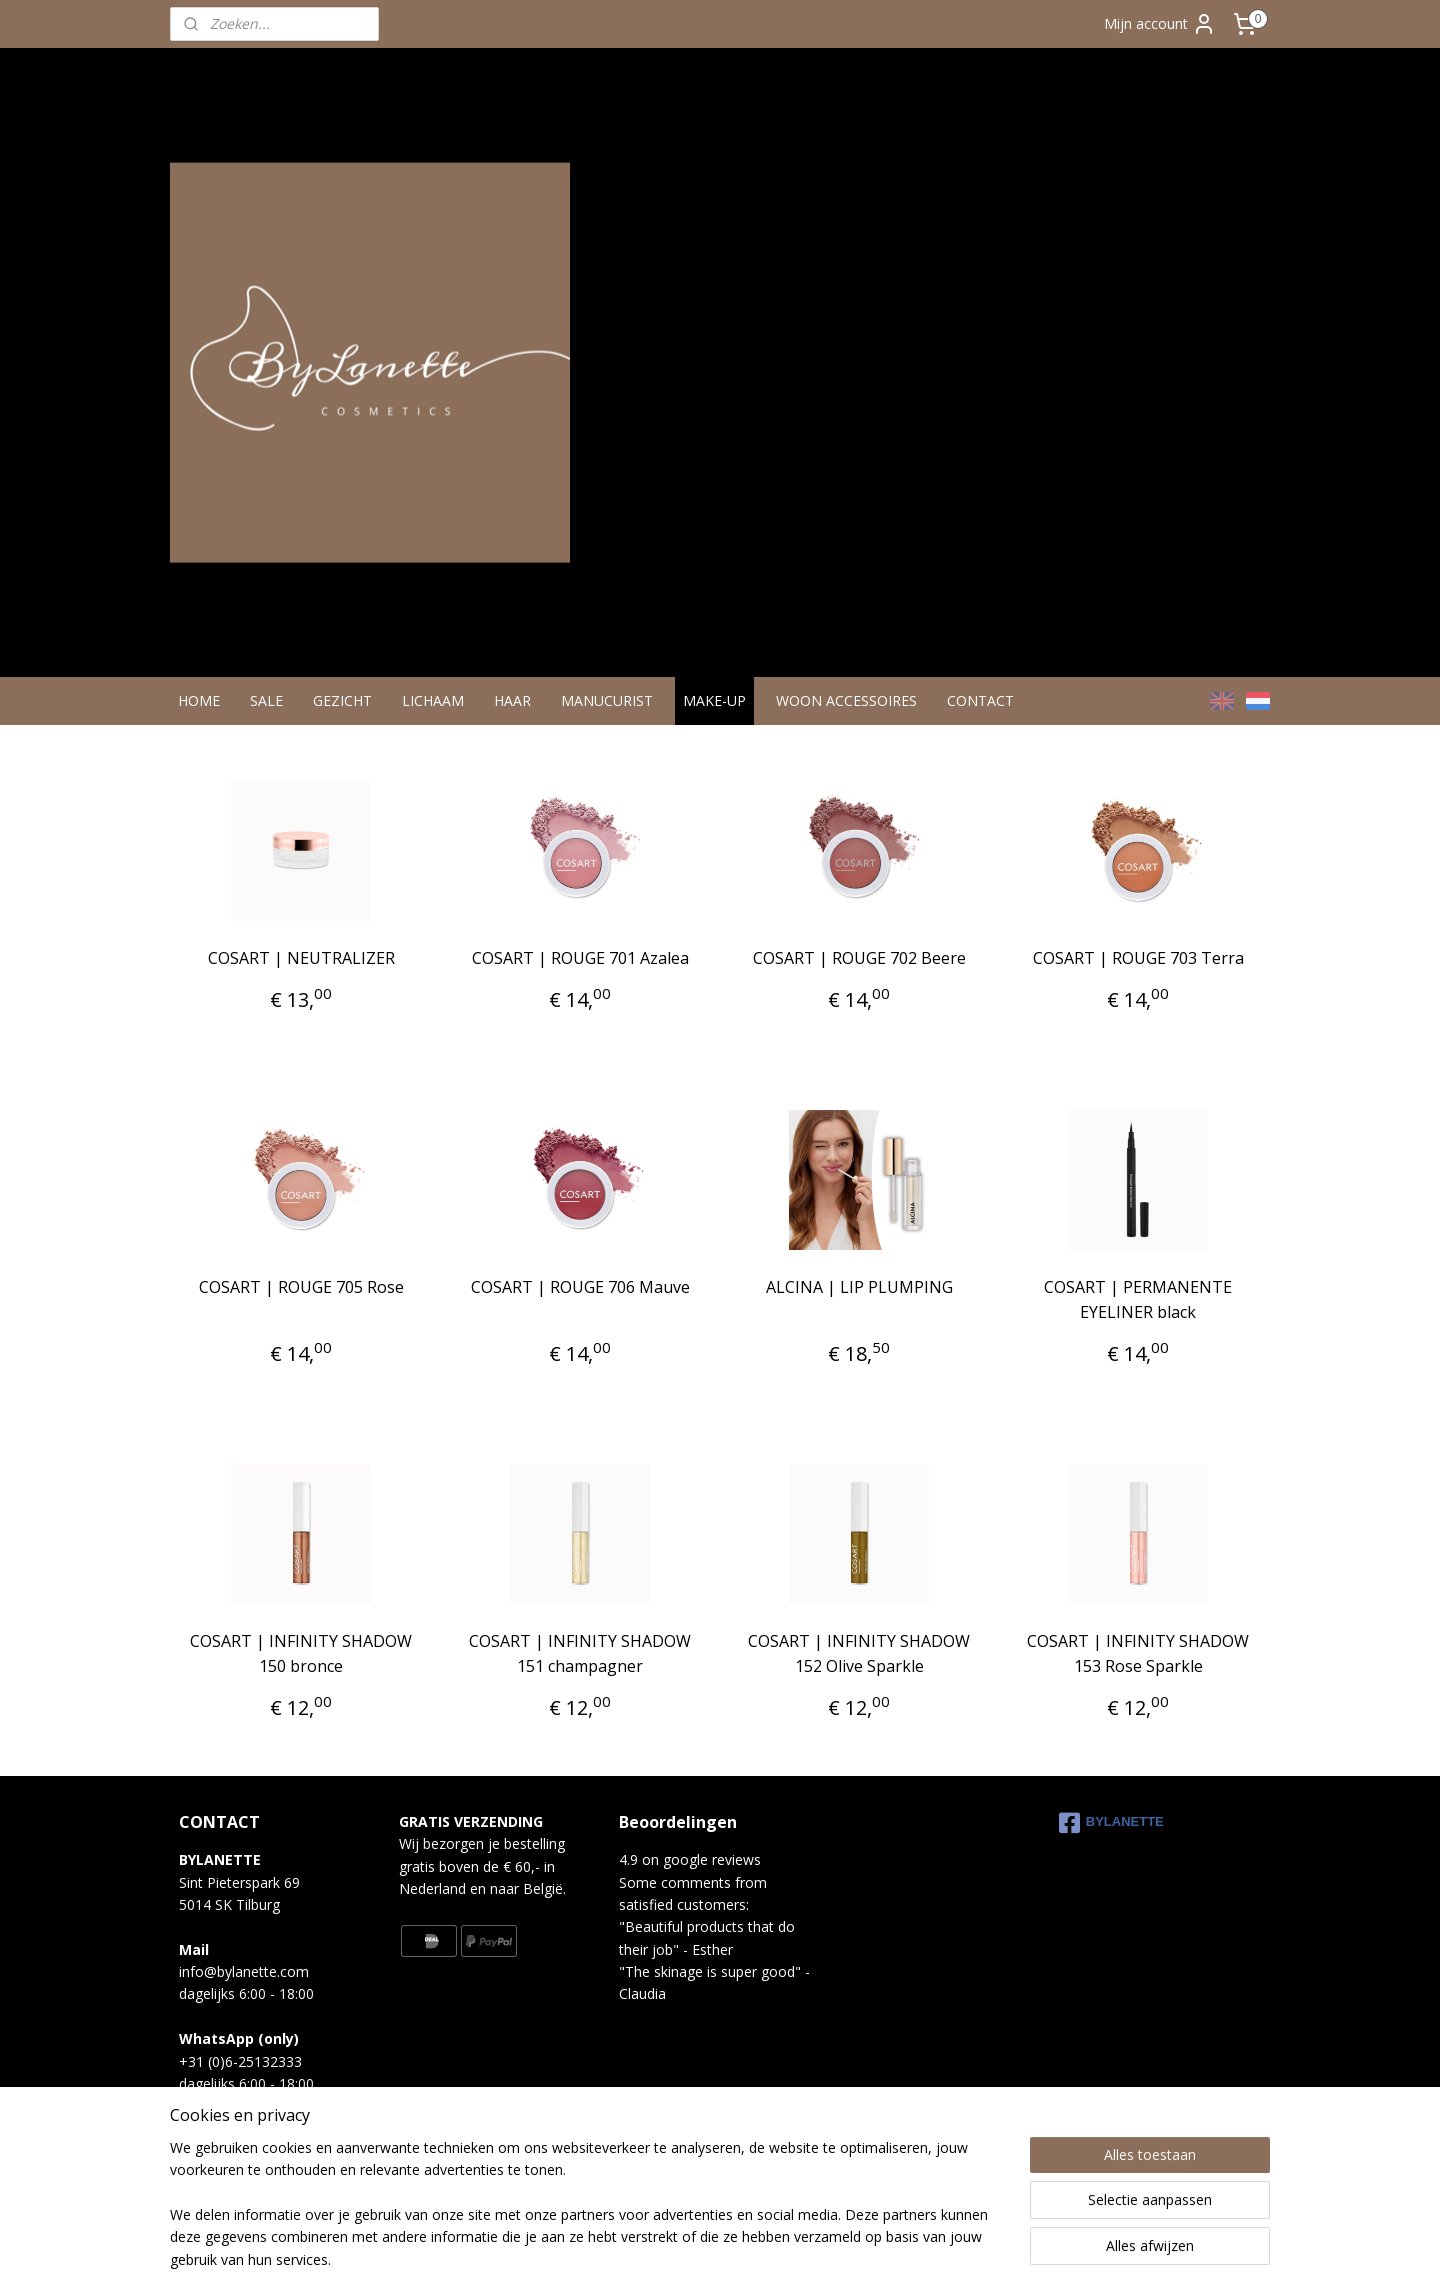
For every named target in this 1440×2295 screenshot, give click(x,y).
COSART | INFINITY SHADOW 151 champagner (580, 1680)
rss (679, 2258)
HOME (199, 726)
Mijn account (1160, 24)
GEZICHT (342, 726)
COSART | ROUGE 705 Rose (301, 1313)
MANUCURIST (607, 726)
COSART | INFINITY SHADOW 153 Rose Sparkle (1138, 1680)
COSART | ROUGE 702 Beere (859, 984)
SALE (266, 726)
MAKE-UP (714, 726)
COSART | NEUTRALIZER (301, 984)
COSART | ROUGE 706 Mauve (580, 1313)
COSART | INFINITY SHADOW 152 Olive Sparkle (859, 1680)
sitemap (637, 2258)
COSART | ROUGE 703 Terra (1138, 984)
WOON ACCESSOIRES (846, 726)
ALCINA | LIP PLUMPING (859, 1313)
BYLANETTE (1111, 1849)
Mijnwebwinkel (930, 2258)
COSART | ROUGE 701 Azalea (580, 984)
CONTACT (980, 726)
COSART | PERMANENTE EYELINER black (1138, 1326)
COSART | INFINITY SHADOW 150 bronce (301, 1680)
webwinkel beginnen (756, 2258)
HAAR (512, 726)
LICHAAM (433, 726)
